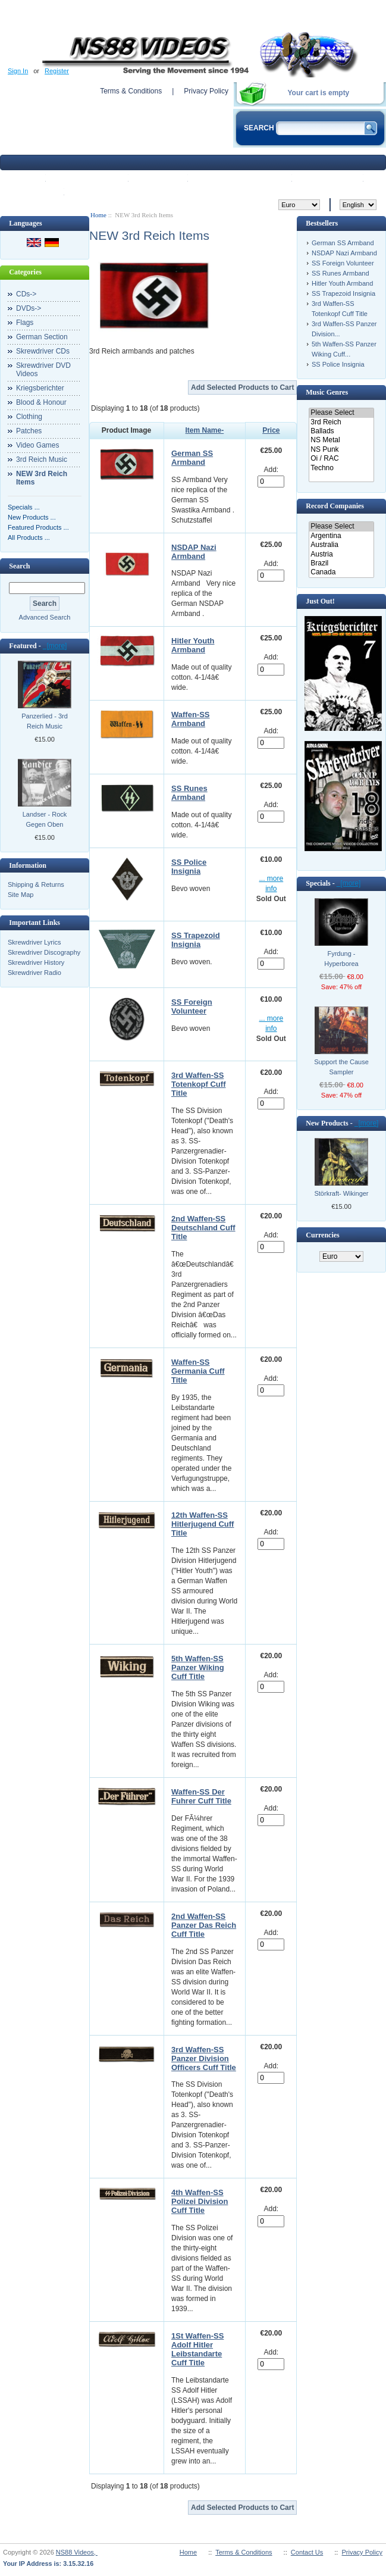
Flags (24, 322)
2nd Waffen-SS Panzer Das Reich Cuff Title (203, 1925)
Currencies (322, 1235)
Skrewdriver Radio (34, 972)
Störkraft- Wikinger (341, 1193)
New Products (88, 177)
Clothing (29, 416)
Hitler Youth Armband (192, 645)
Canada (341, 572)
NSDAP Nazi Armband (193, 552)
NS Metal (341, 440)
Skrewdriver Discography (44, 952)
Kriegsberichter (40, 388)
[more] (55, 646)
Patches (29, 431)
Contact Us (307, 2552)
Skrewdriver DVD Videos (43, 369)
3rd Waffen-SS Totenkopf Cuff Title (198, 1084)
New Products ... (32, 517)
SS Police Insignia (188, 867)
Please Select (341, 412)
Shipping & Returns (36, 884)
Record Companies (335, 506)
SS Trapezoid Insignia (195, 940)
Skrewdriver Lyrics (34, 942)
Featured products (241, 177)
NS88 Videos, (77, 2552)
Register (57, 70)
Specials (159, 177)
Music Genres (327, 392)
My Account (329, 177)
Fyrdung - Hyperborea (341, 958)
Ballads (341, 431)
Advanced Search (45, 617)
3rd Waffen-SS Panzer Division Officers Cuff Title (203, 2058)
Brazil (341, 563)
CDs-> (26, 294)
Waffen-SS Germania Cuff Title (198, 1371)
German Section (42, 337)
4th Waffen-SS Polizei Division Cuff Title (199, 2201)
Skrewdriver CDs (43, 351)
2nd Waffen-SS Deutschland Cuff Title (203, 1227)
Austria (341, 554)
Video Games (37, 445)
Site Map (20, 894)
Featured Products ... (38, 527)
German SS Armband (192, 458)
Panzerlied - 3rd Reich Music (44, 721)
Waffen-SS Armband (190, 719)
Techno (341, 468)
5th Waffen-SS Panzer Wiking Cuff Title (197, 1667)
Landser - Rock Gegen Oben (45, 819)
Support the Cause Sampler (341, 1067)
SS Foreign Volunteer (191, 1006)
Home (24, 177)
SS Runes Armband (189, 793)
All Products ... (29, 537)
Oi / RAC (341, 458)
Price (271, 430)
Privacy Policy (206, 91)
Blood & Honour (41, 402)
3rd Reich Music (41, 459)
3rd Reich (341, 422)
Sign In (18, 70)
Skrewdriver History (36, 962)
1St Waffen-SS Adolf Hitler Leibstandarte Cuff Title (197, 2349)
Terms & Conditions (131, 91)
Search (19, 566)
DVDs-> (28, 308)
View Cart (34, 191)
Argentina (341, 536)
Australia (341, 544)
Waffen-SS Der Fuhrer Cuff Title (201, 1796)
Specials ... (24, 507)
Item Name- (205, 430)
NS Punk (341, 449)
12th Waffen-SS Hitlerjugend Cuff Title (202, 1524)
